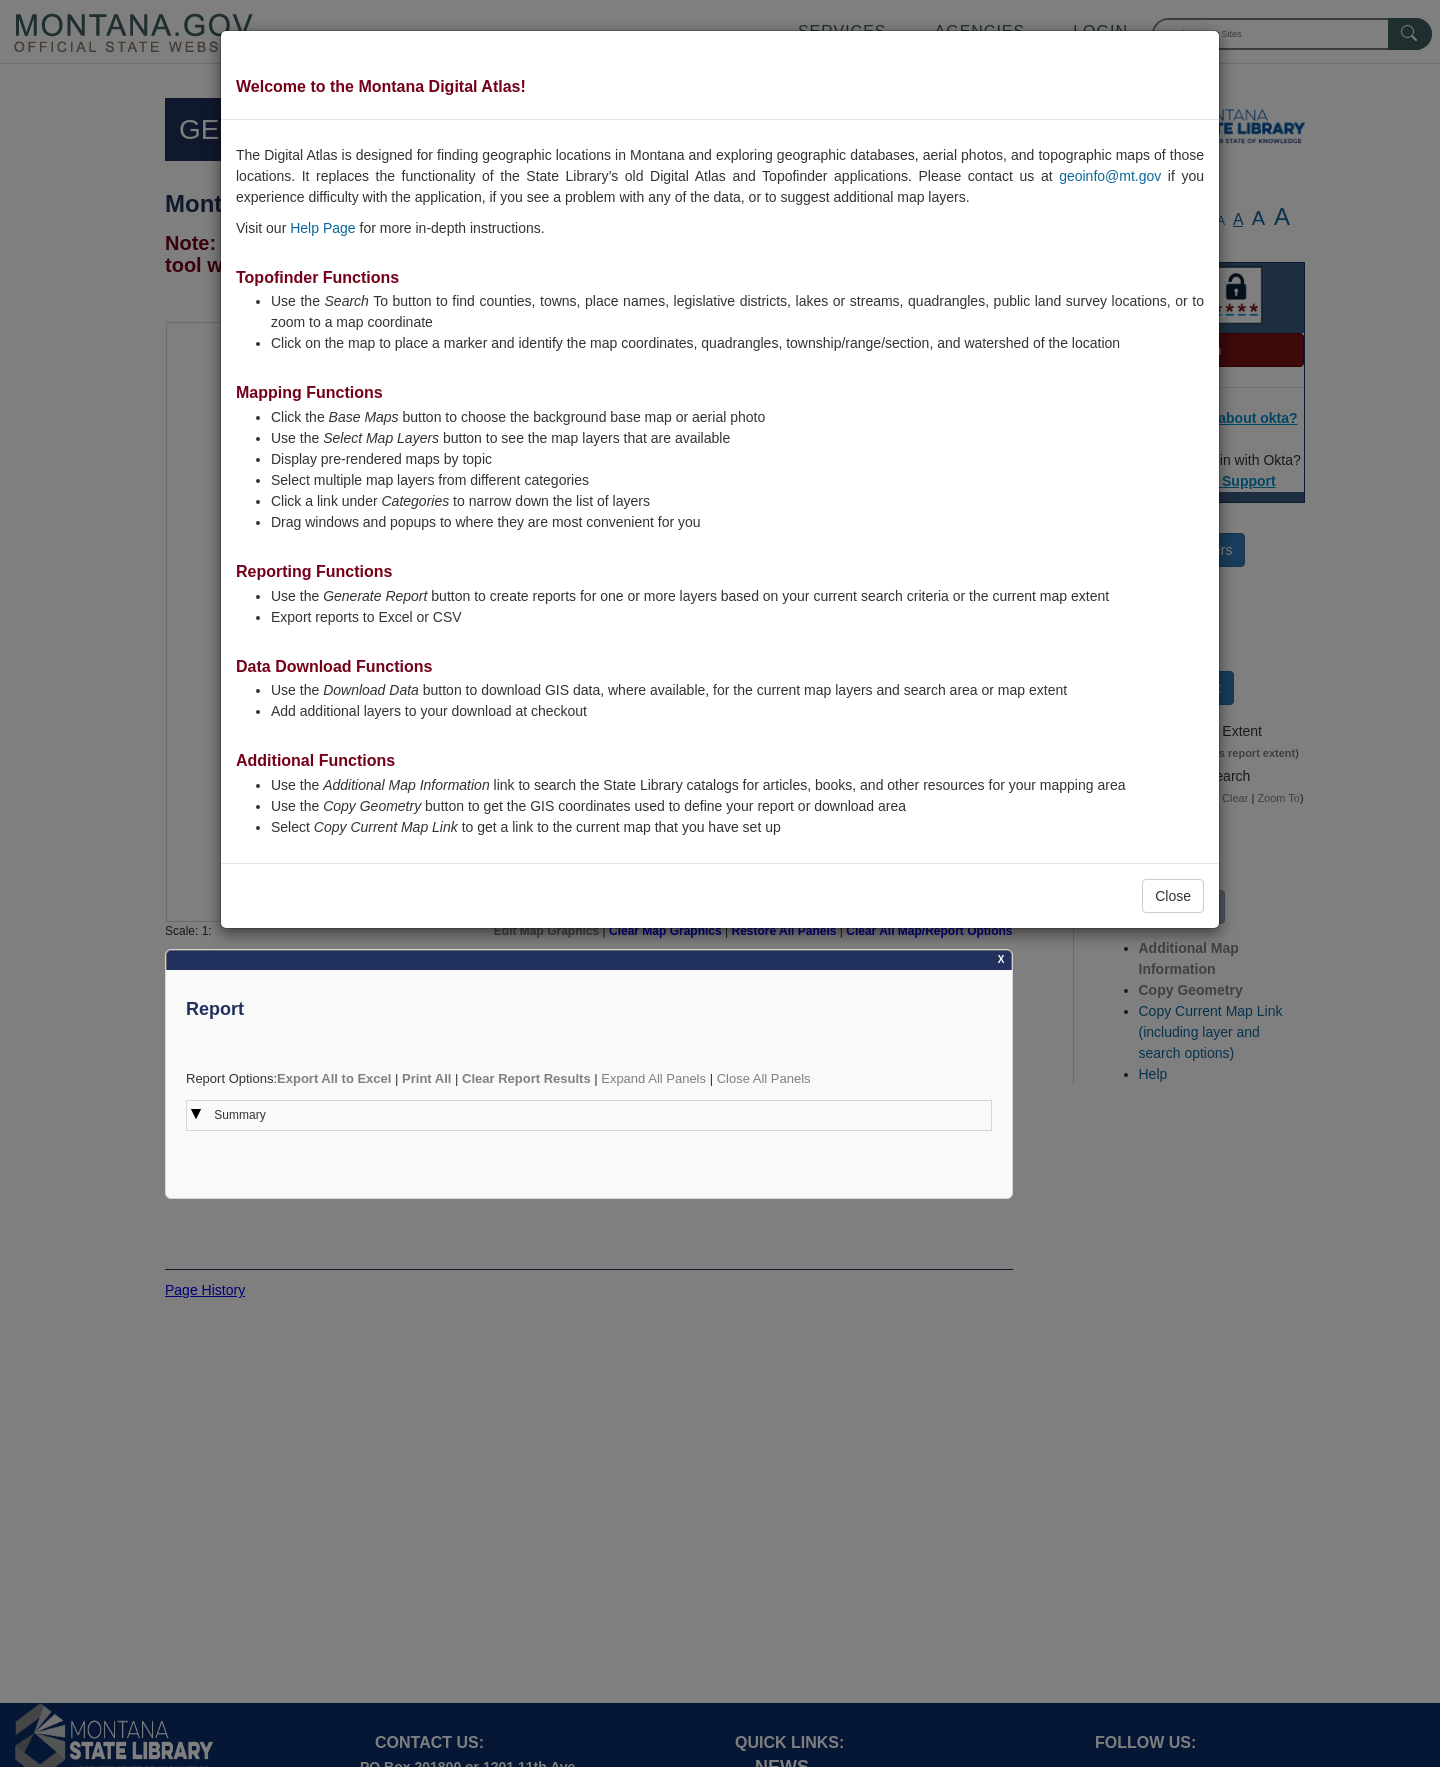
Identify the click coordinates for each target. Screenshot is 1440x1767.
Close (1173, 896)
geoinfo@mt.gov (1110, 176)
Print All (426, 1078)
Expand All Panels (653, 1078)
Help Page (322, 228)
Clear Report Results (526, 1078)
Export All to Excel (334, 1078)
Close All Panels (764, 1078)
